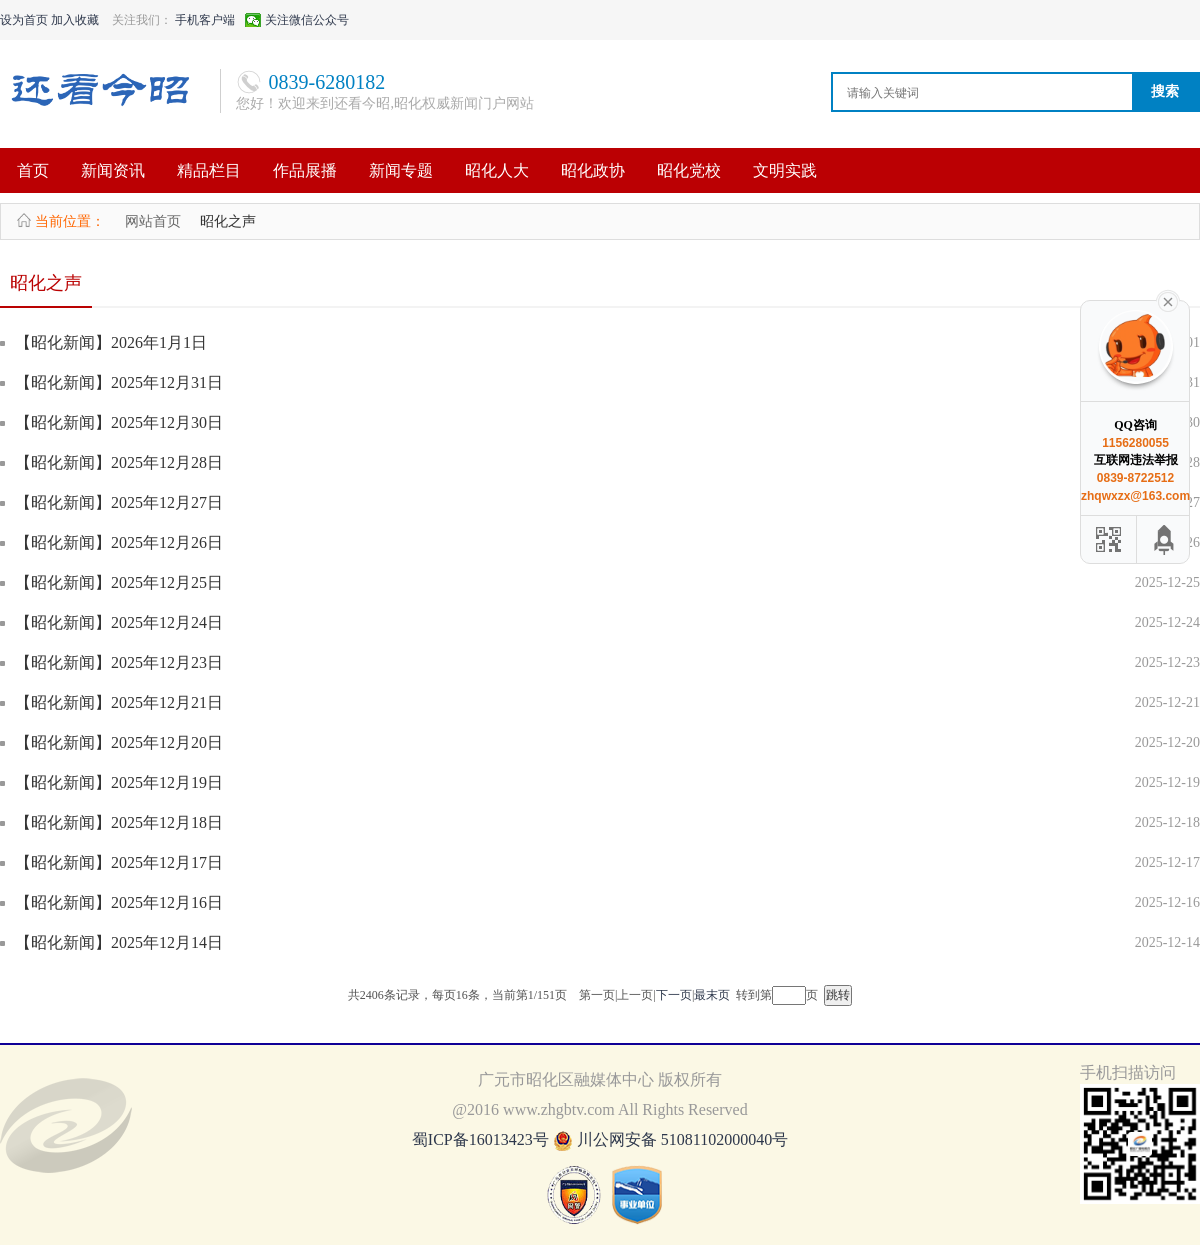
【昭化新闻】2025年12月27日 (119, 502)
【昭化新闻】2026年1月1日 (111, 342)
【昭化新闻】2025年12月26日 (119, 542)
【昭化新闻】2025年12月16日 (119, 902)
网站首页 (153, 221)
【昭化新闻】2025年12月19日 (119, 782)
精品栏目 (209, 170)
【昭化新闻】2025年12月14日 (119, 942)
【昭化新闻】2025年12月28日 (119, 462)
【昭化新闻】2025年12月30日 (119, 422)
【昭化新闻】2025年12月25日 (119, 582)
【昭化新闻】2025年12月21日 (119, 702)
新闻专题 (401, 170)
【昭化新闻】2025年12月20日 (119, 742)
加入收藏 (75, 20)
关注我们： (142, 20)
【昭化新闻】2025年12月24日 (119, 622)
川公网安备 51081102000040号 (682, 1139)
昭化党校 (689, 170)
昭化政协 (593, 170)
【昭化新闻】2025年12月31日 (119, 382)
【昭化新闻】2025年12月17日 (119, 862)
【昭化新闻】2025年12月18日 (119, 822)
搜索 (1165, 91)
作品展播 (305, 170)
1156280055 (1135, 443)
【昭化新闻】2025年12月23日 (119, 662)
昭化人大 (497, 170)
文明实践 (785, 170)
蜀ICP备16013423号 (482, 1139)
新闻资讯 (113, 170)
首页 (33, 170)
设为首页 (24, 20)
